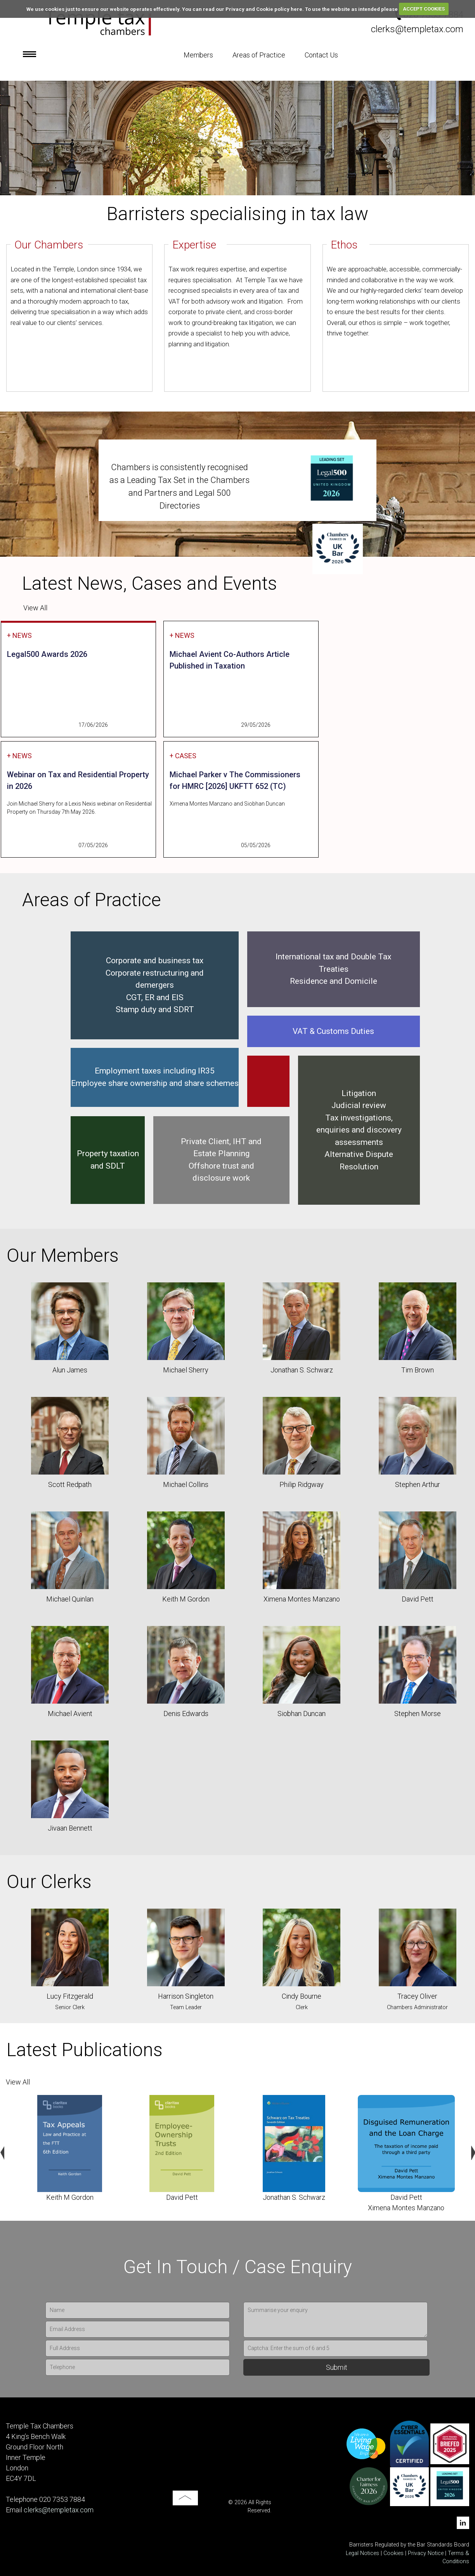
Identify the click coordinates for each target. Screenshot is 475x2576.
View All (35, 608)
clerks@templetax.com (417, 29)
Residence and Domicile (333, 981)
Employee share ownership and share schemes (155, 1083)
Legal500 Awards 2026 (47, 654)
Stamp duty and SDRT (155, 1009)
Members (198, 55)
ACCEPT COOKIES (424, 9)
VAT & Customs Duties (333, 1031)
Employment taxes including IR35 (155, 1070)
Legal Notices (362, 2553)
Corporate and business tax (154, 960)
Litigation (359, 1093)
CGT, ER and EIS (155, 997)
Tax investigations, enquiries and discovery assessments (359, 1130)
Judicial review (358, 1105)
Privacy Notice (426, 2553)
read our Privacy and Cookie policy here (252, 9)
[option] (237, 138)
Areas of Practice (258, 55)
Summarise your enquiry (335, 2320)
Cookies (393, 2553)
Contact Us (321, 55)
